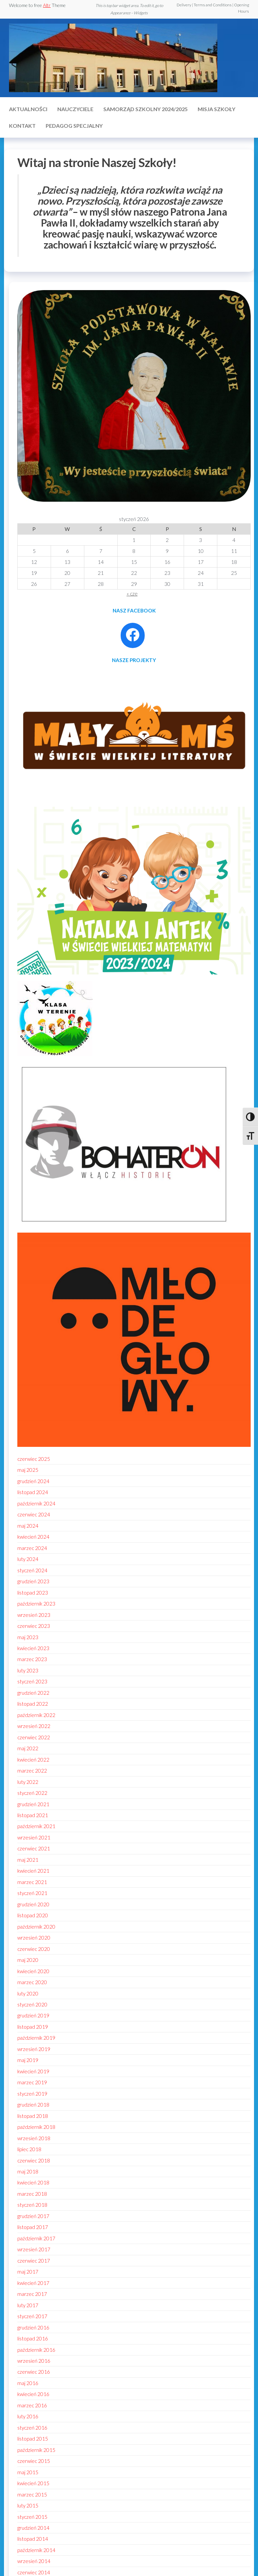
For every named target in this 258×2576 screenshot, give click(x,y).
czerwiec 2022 (33, 1737)
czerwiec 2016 (33, 2372)
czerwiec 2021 (33, 1848)
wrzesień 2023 (33, 1615)
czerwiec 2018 (33, 2160)
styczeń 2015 (32, 2517)
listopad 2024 (32, 1492)
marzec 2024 (32, 1548)
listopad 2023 (32, 1593)
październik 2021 (36, 1826)
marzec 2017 (32, 2294)
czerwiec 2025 (33, 1459)
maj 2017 (27, 2272)
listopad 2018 (32, 2116)
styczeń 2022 (32, 1793)
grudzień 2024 (33, 1481)
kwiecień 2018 (33, 2182)
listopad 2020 (32, 1915)
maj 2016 (27, 2383)
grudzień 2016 (33, 2327)
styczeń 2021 (32, 1893)
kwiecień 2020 (33, 1971)
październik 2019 (36, 2038)
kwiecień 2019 (33, 2071)
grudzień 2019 (33, 2015)
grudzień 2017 (33, 2216)
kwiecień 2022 (33, 1760)
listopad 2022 (32, 1704)
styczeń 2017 (32, 2316)
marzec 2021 (32, 1882)
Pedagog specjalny (74, 125)
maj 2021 (27, 1860)
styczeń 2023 (32, 1681)
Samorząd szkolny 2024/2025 (145, 109)
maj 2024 (27, 1526)
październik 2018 (36, 2127)
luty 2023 (27, 1670)
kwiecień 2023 (33, 1648)
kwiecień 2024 (33, 1537)
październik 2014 (36, 2550)
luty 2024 (27, 1559)
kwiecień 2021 (33, 1871)
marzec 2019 (32, 2082)
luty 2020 (27, 1993)
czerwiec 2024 (33, 1514)
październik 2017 (36, 2238)
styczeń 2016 (32, 2428)
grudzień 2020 (33, 1904)
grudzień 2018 (33, 2105)
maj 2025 (27, 1470)
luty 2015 (27, 2505)
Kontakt (22, 125)
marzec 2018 (32, 2194)
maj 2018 (27, 2171)
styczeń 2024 (32, 1570)
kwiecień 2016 (33, 2394)
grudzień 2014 (33, 2528)
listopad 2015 (32, 2439)
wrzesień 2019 (33, 2049)
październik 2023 (36, 1604)
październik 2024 (36, 1503)
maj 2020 (27, 1960)
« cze (132, 594)
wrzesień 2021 (33, 1837)
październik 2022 (36, 1715)
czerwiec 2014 (33, 2572)
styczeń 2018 (32, 2205)
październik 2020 (36, 1927)
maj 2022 (27, 1748)
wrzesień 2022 (33, 1726)
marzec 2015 (32, 2494)
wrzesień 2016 (33, 2361)
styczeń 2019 (32, 2094)
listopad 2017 (32, 2227)
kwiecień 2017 (33, 2283)
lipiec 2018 (29, 2149)
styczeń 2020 (32, 2004)
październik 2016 (36, 2350)
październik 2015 (36, 2450)
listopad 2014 (32, 2539)
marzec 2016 (32, 2405)
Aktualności (28, 109)
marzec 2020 (32, 1982)
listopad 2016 (32, 2338)
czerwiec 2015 (33, 2461)
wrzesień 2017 (33, 2249)
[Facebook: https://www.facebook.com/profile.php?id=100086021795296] (133, 635)
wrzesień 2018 (33, 2138)
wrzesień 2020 (33, 1938)
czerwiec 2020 (33, 1949)
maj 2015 (27, 2472)
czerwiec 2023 (33, 1626)
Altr (47, 5)
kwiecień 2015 (33, 2483)
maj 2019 (27, 2060)
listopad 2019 (32, 2027)
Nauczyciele (75, 109)
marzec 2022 (32, 1771)
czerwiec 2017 (33, 2261)
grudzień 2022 (33, 1693)
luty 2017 (27, 2305)
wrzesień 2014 (33, 2561)
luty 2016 (27, 2416)
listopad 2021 (32, 1815)
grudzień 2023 (33, 1581)
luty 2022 (27, 1782)
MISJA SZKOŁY (216, 109)
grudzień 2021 (33, 1804)
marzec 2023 (32, 1659)
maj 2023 (27, 1637)
